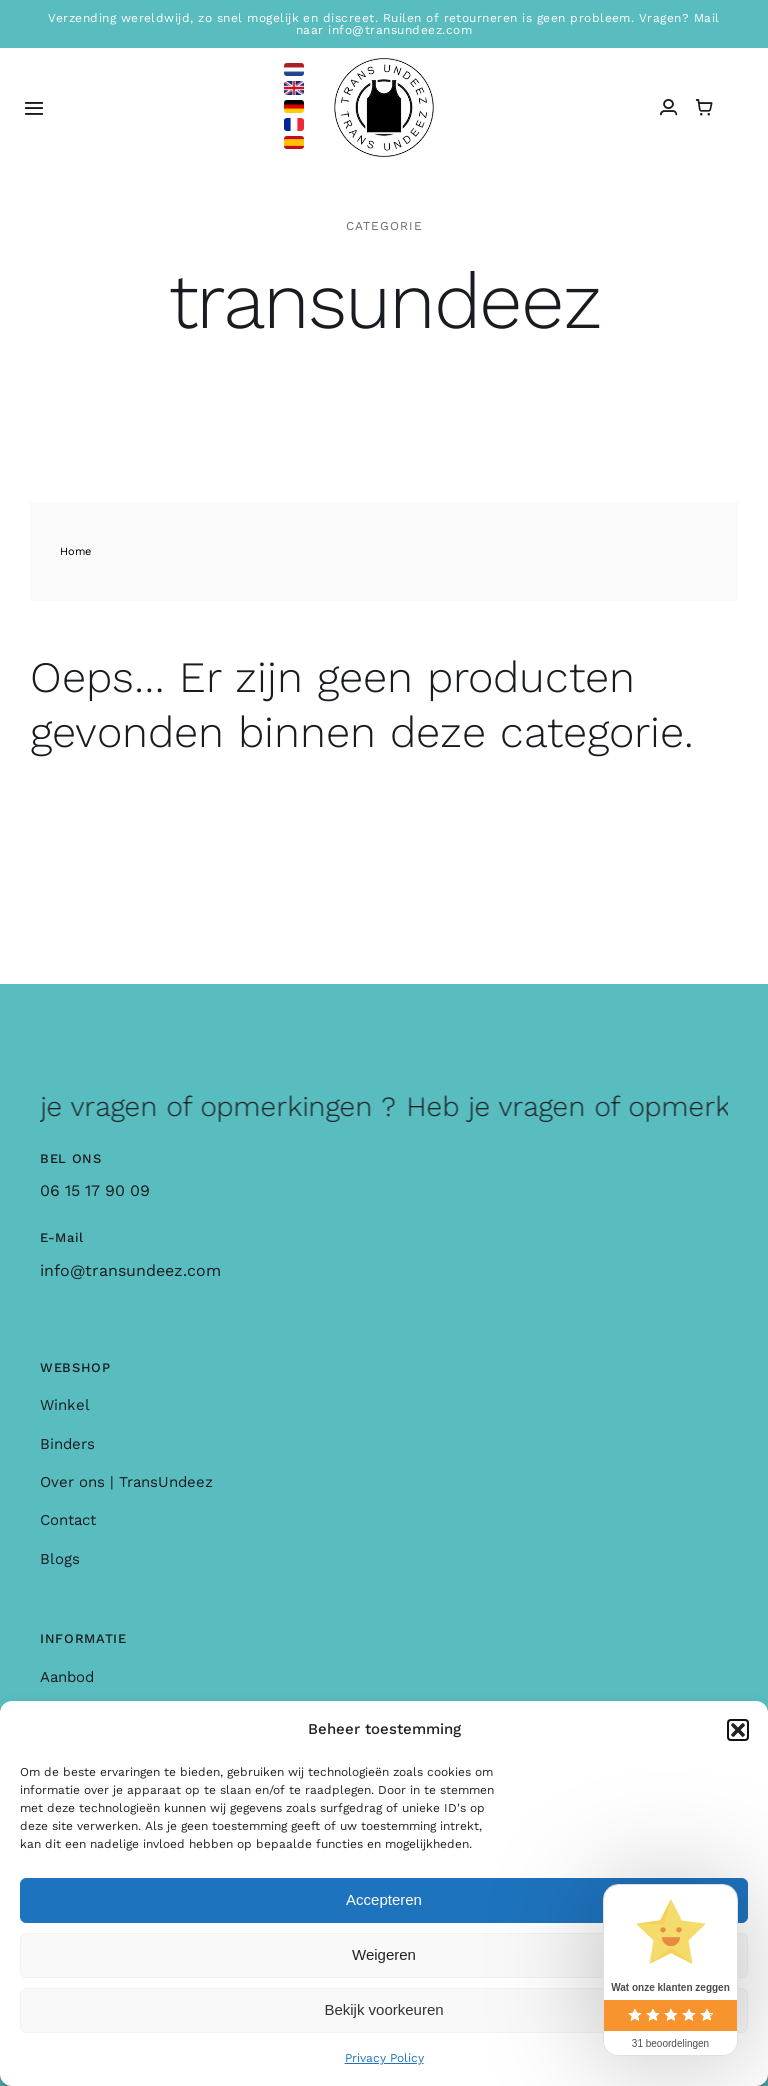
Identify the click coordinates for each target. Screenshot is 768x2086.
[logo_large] (384, 65)
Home (75, 551)
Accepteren (384, 1899)
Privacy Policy (384, 2058)
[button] (738, 1730)
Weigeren (384, 1954)
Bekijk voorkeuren (383, 2009)
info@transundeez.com (130, 1270)
